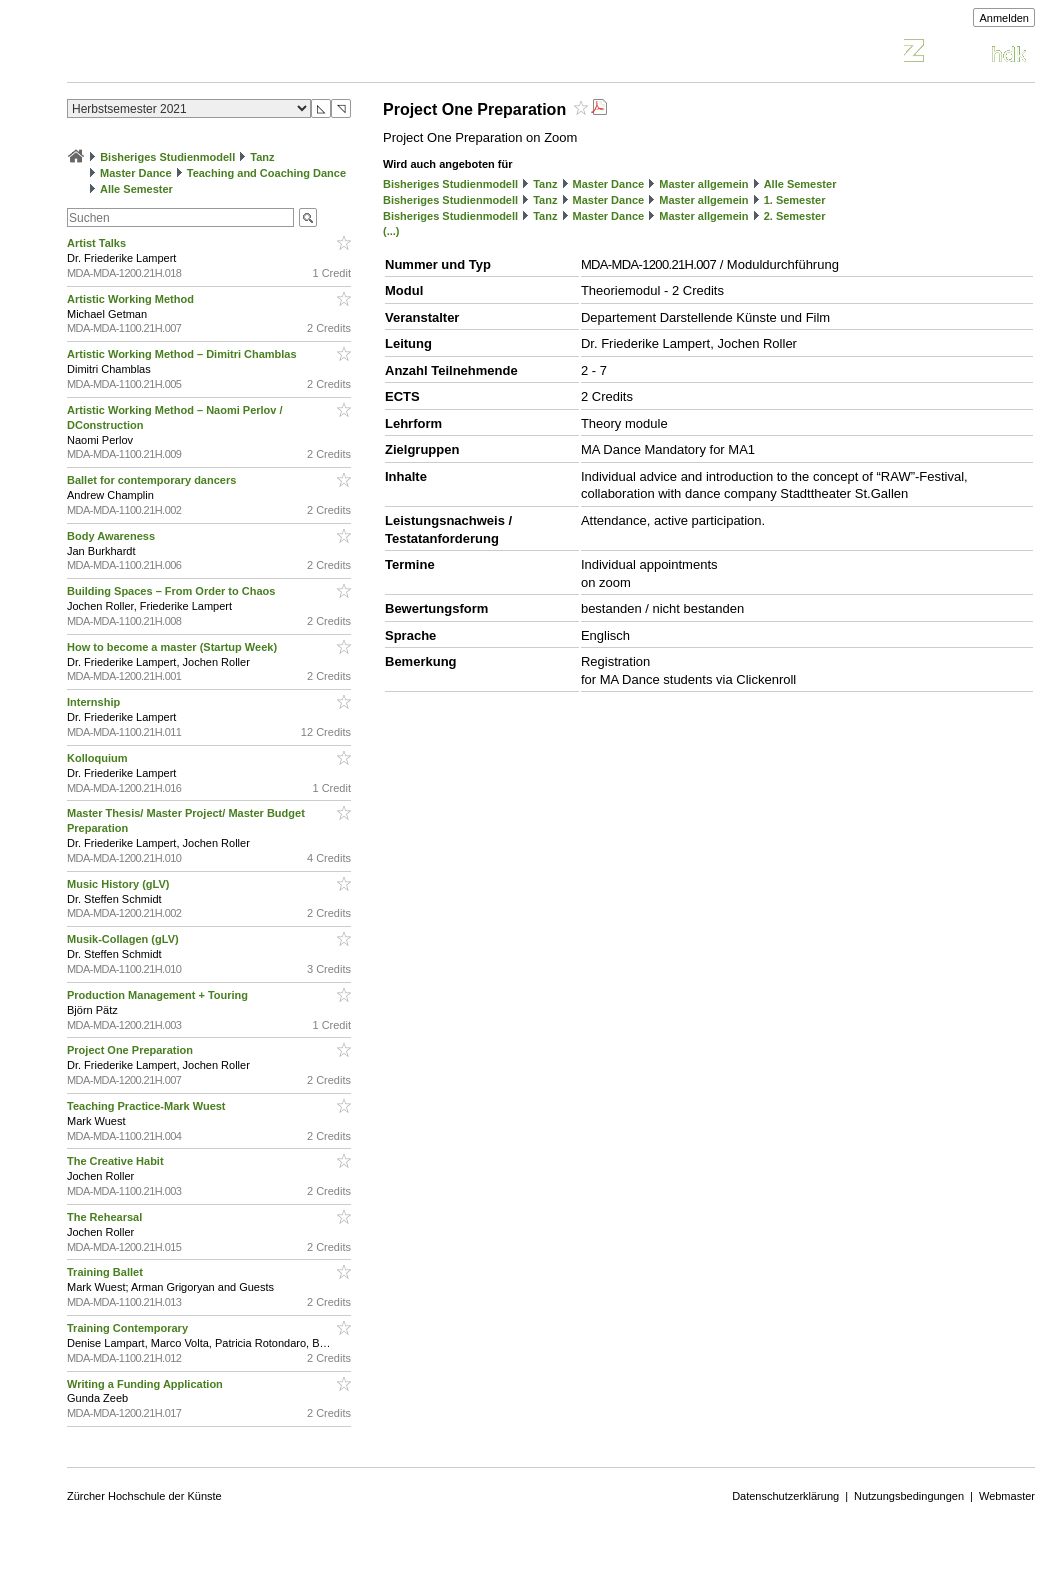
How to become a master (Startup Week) (173, 647)
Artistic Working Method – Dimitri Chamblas (183, 354)
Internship (95, 702)
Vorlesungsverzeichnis (214, 53)
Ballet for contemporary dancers (153, 480)
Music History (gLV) (120, 884)
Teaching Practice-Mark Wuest (148, 1106)
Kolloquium (99, 758)
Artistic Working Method (132, 299)
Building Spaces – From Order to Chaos (172, 591)
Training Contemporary (129, 1328)
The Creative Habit (117, 1161)
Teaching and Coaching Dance (266, 173)
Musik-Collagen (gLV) (124, 939)
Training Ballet (106, 1272)
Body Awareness (112, 536)
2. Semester (795, 216)
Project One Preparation (131, 1050)
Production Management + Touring (159, 995)
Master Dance (136, 173)
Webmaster (1007, 1496)
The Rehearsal (106, 1217)
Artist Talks (98, 243)
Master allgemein (703, 184)
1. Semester (795, 200)
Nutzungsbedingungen (909, 1496)
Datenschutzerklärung (785, 1496)
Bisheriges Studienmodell (167, 157)
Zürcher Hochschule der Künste (144, 1496)
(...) (391, 231)
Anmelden (1004, 18)
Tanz (262, 157)
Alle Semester (136, 189)
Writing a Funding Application (146, 1384)
